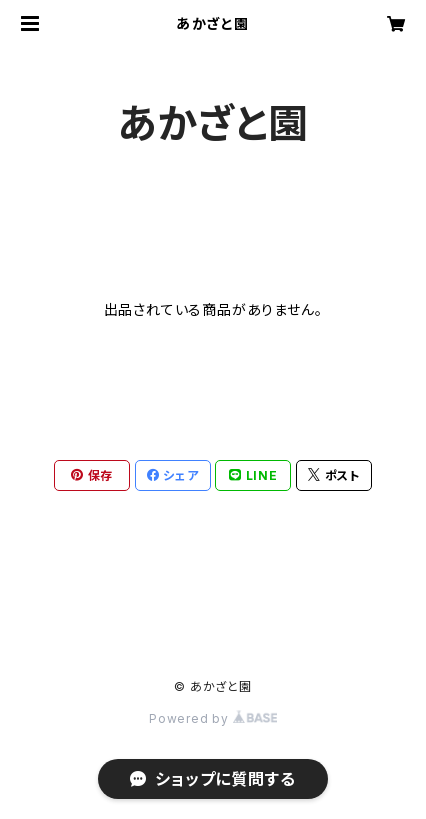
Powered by (213, 718)
